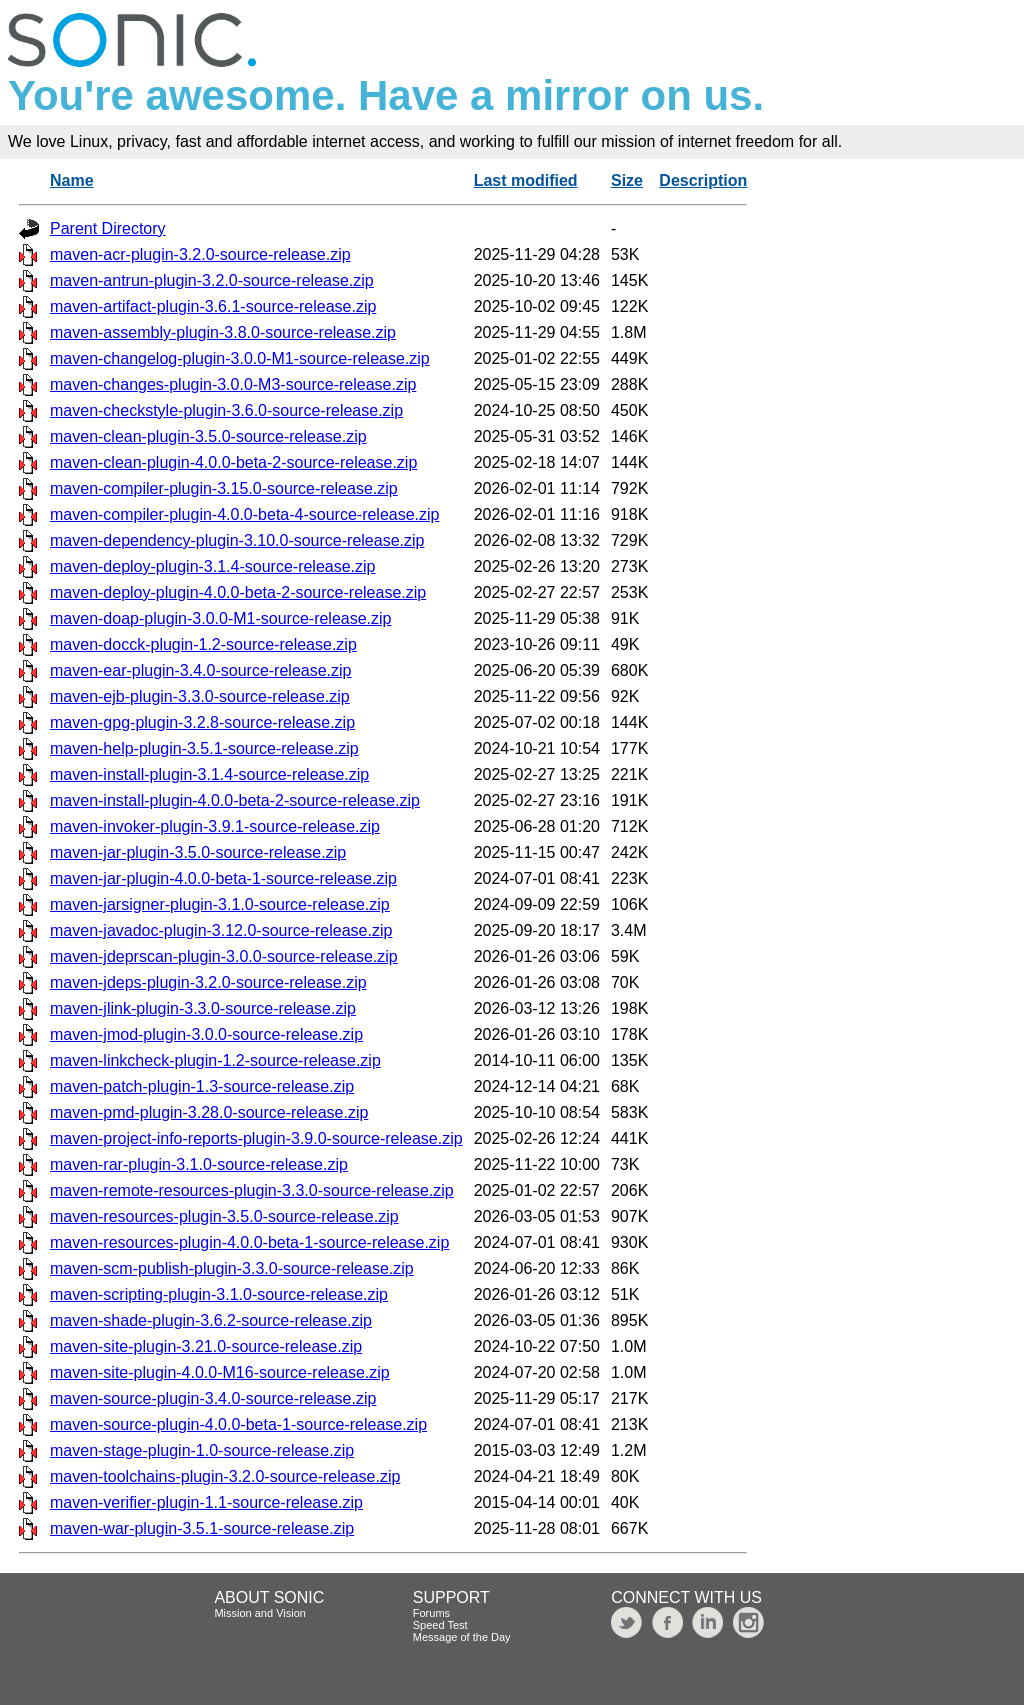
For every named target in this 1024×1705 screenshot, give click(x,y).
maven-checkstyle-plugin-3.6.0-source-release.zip (226, 410)
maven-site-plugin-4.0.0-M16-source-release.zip (220, 1372)
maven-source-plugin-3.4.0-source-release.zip (213, 1398)
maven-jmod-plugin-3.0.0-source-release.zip (206, 1034)
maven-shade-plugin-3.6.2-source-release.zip (211, 1320)
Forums (431, 1613)
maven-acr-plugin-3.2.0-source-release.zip (200, 254)
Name (72, 180)
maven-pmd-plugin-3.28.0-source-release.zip (209, 1112)
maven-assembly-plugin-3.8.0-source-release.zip (223, 332)
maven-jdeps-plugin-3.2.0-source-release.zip (208, 982)
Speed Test (440, 1625)
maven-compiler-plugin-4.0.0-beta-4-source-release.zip (245, 514)
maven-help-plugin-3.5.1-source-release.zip (204, 748)
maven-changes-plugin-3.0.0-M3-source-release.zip (233, 384)
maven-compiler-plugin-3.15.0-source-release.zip (224, 488)
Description (703, 180)
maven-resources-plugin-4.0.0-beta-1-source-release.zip (249, 1242)
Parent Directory (108, 228)
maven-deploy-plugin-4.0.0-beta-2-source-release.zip (238, 592)
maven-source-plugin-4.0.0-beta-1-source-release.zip (238, 1424)
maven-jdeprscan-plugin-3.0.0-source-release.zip (224, 956)
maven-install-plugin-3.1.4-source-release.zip (209, 774)
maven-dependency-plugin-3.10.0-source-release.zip (237, 540)
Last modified (526, 180)
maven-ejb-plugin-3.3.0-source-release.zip (200, 696)
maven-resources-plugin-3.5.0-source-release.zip (224, 1216)
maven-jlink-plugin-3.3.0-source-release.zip (203, 1008)
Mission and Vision (260, 1613)
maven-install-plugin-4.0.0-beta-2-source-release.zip (235, 800)
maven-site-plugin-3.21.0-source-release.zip (206, 1346)
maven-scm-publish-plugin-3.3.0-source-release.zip (232, 1268)
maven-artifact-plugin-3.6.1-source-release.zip (213, 306)
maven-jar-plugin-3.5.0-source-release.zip (198, 852)
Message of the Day (462, 1637)
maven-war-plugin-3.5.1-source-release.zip (202, 1528)
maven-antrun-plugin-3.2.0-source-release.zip (212, 280)
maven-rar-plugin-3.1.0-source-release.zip (199, 1164)
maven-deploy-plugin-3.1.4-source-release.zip (213, 566)
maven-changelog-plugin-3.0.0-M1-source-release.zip (240, 358)
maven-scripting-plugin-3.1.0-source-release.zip (219, 1294)
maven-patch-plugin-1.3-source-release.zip (202, 1086)
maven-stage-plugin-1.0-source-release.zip (202, 1450)
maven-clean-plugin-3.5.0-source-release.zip (208, 436)
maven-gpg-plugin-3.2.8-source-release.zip (202, 722)
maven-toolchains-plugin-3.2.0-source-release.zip (225, 1476)
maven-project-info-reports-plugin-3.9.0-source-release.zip (256, 1138)
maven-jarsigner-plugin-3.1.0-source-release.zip (220, 904)
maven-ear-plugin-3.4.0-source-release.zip (200, 670)
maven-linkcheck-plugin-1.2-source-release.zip (215, 1060)
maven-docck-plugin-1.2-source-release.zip (203, 644)
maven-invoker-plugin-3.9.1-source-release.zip (215, 826)
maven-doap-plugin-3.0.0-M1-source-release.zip (221, 618)
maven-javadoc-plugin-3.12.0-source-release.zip (221, 930)
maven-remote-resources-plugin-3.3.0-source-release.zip (252, 1190)
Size (627, 180)
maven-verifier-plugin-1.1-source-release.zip (206, 1502)
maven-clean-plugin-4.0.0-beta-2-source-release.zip (233, 462)
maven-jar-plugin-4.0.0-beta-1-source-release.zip (223, 878)
